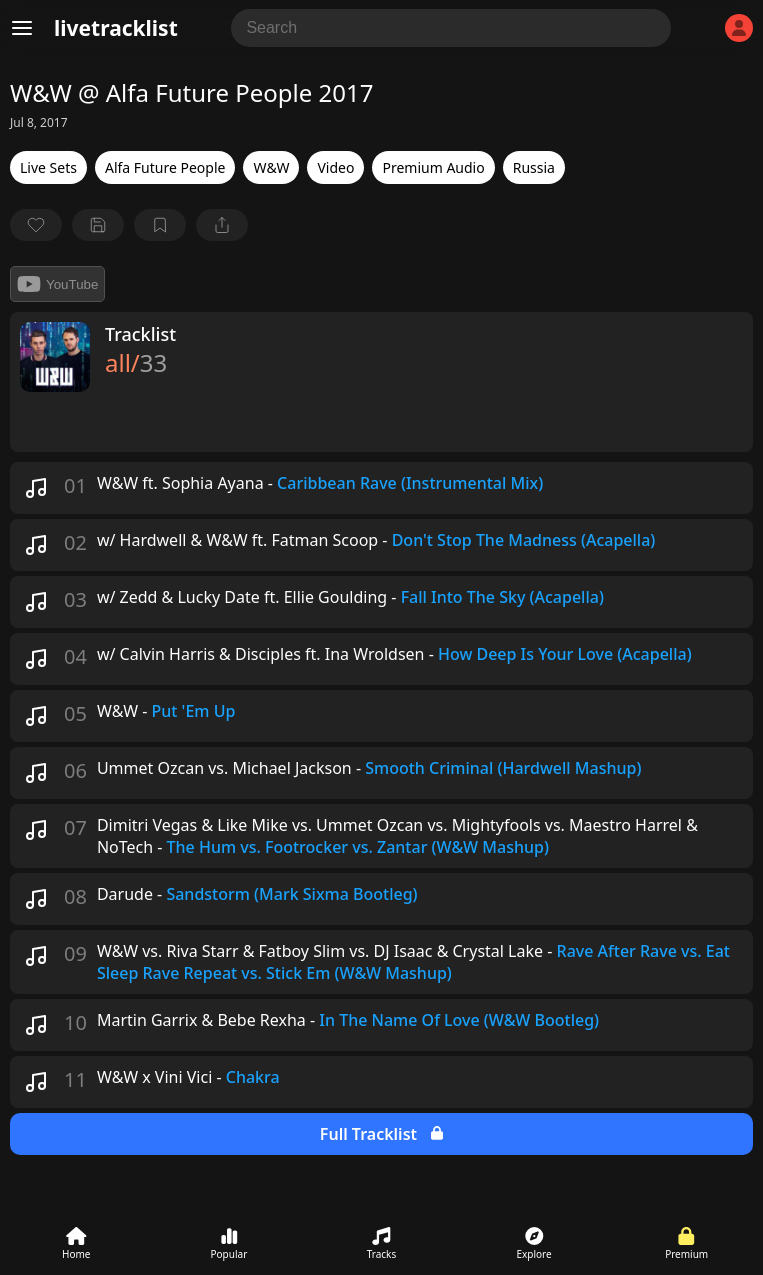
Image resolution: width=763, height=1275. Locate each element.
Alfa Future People (165, 167)
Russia (534, 167)
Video (335, 167)
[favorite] (36, 225)
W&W (271, 167)
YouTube (57, 284)
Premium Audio (433, 167)
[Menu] (22, 28)
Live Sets (48, 167)
